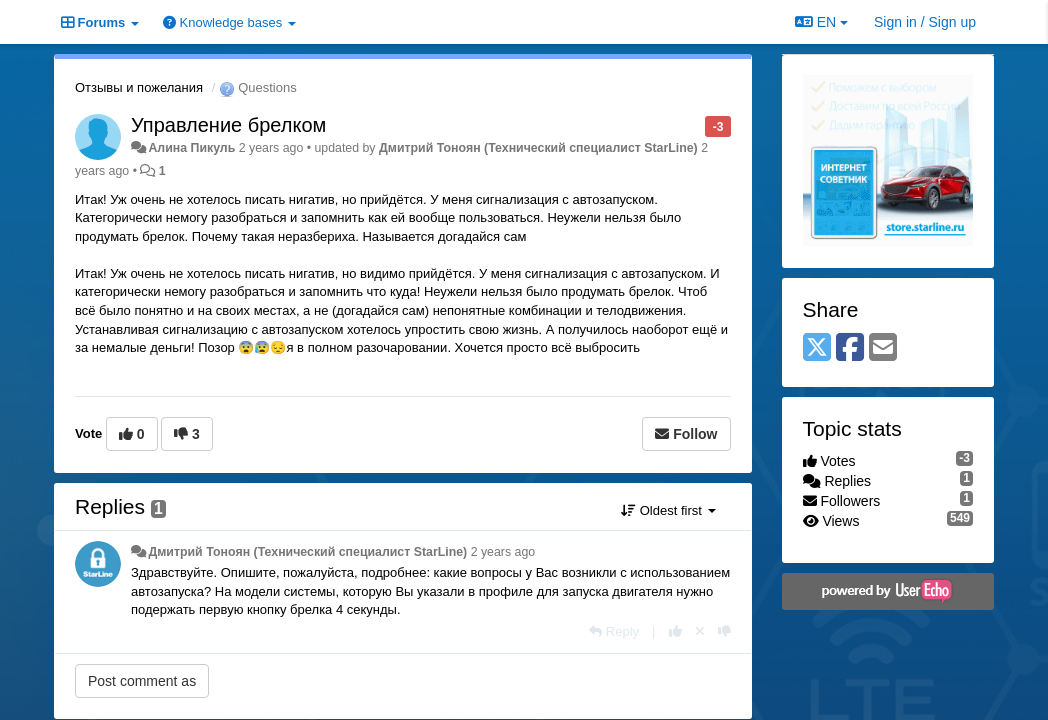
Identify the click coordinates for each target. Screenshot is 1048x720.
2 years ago (503, 552)
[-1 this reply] (724, 631)
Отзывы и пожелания (139, 87)
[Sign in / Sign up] (925, 22)
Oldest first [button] (668, 510)
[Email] (883, 348)
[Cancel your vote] (700, 631)
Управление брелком (228, 125)
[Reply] (614, 631)
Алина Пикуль (191, 148)
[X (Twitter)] (817, 348)
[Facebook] (850, 348)
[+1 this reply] (675, 631)
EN (821, 22)
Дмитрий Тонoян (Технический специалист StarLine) (538, 148)
